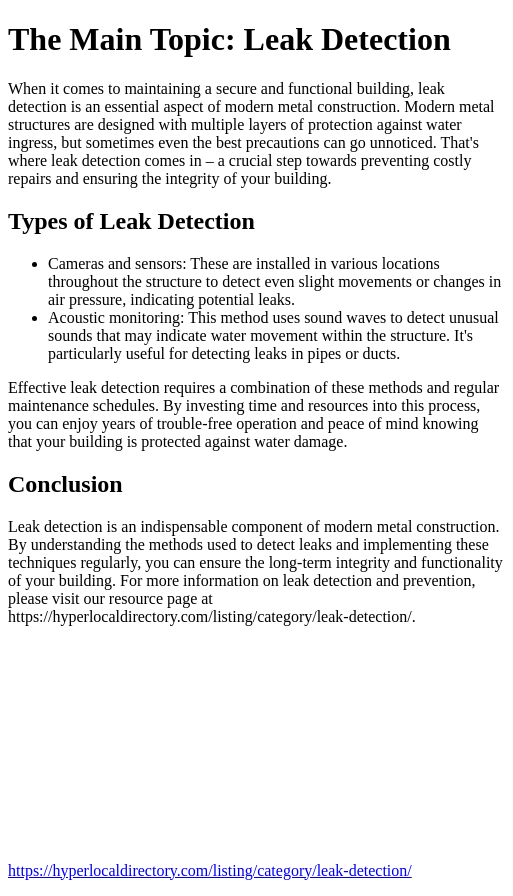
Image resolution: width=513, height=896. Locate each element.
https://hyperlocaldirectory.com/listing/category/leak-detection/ (210, 870)
